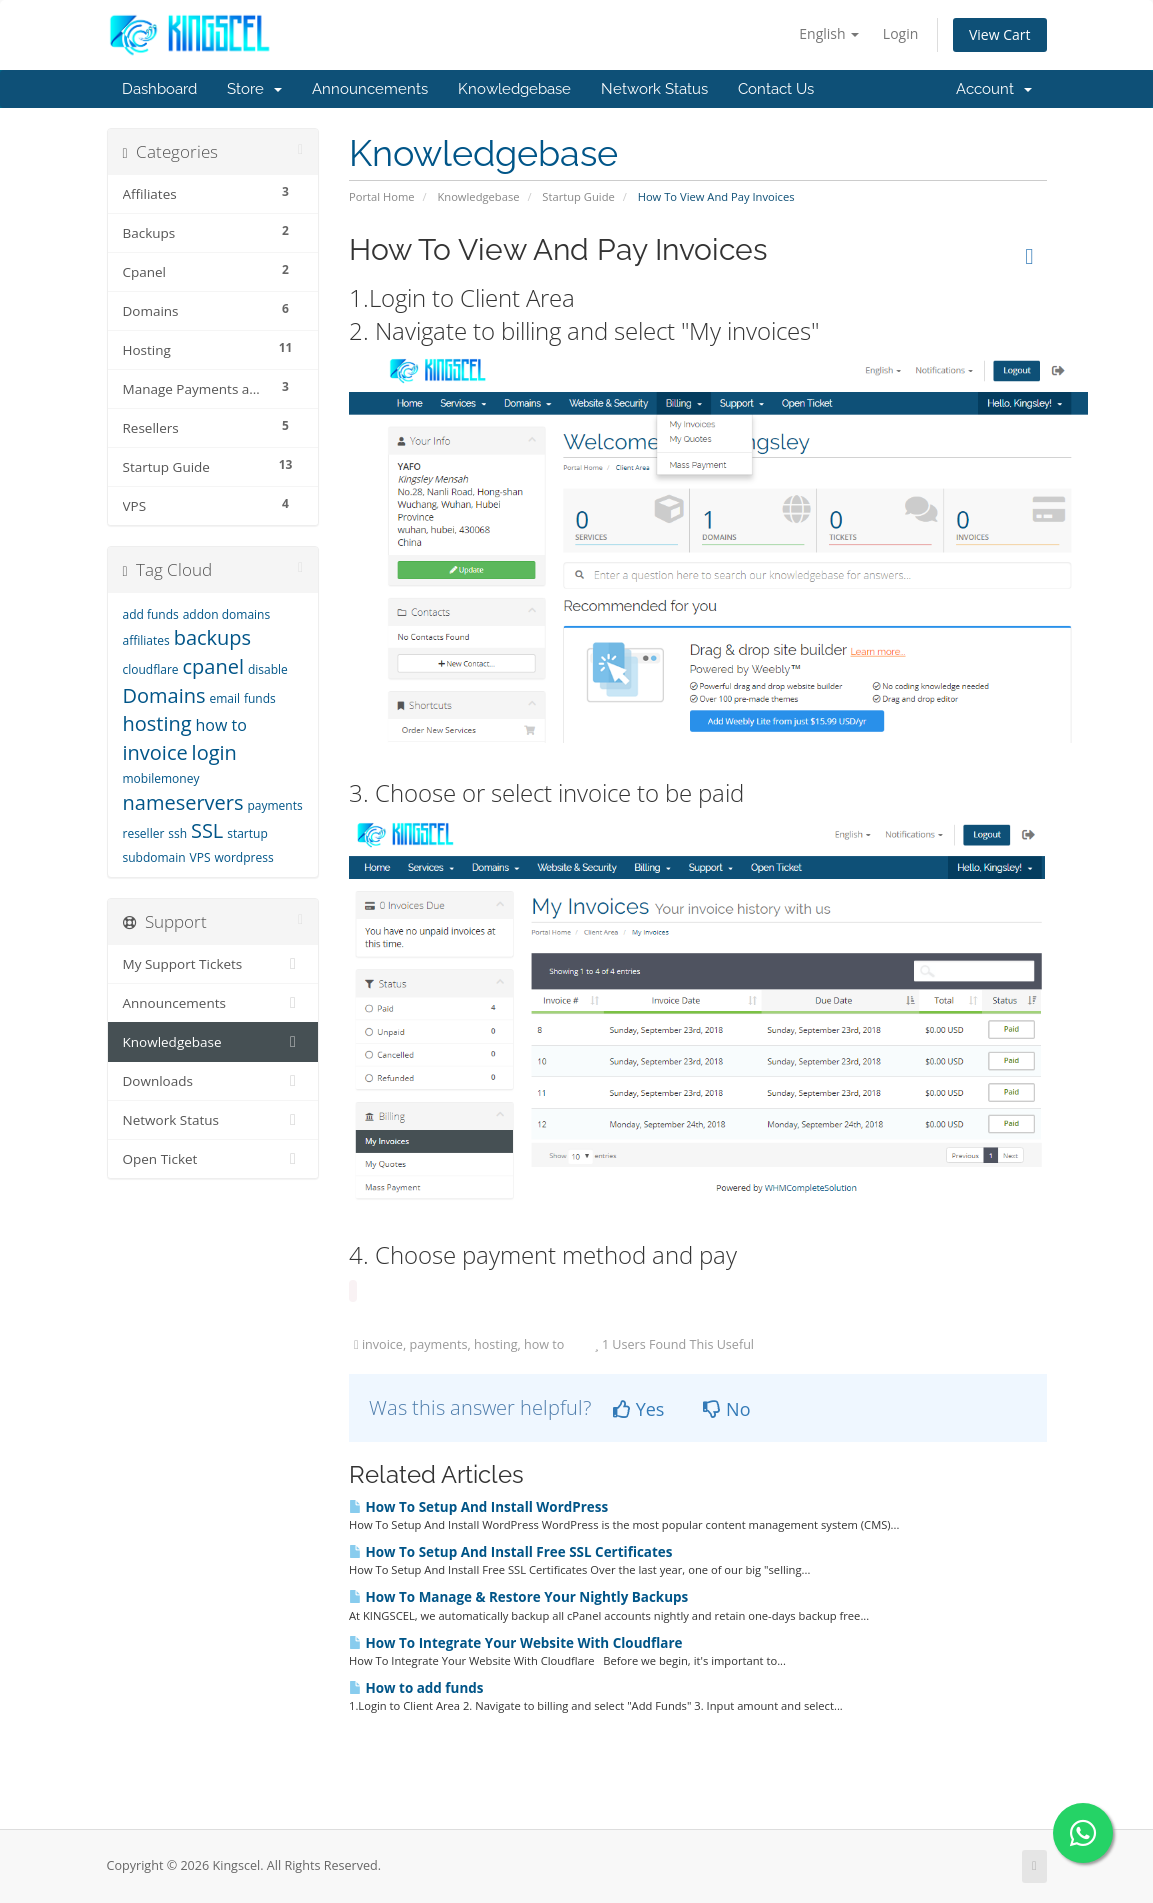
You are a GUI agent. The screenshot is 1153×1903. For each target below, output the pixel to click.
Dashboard (159, 89)
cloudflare (151, 669)
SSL (207, 830)
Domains (164, 695)
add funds (151, 614)
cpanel (212, 666)
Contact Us (776, 89)
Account (994, 89)
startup (247, 833)
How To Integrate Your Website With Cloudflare (515, 1643)
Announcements (370, 89)
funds (260, 698)
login (214, 752)
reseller (144, 833)
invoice (155, 752)
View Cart (1000, 34)
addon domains (227, 614)
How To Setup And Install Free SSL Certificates (510, 1552)
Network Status (654, 89)
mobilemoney (161, 778)
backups (212, 637)
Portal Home (382, 196)
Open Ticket (213, 1159)
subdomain (154, 857)
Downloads (213, 1081)
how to (221, 725)
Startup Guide (578, 196)
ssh (177, 833)
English (829, 33)
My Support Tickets (213, 964)
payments (274, 805)
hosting (157, 723)
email (224, 698)
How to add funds (416, 1688)
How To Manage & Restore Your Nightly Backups (518, 1597)
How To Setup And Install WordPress (478, 1507)
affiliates (146, 640)
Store (254, 89)
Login (900, 33)
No (726, 1409)
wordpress (243, 857)
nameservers (183, 802)
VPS (200, 857)
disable (268, 669)
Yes (638, 1409)
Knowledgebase (514, 89)
